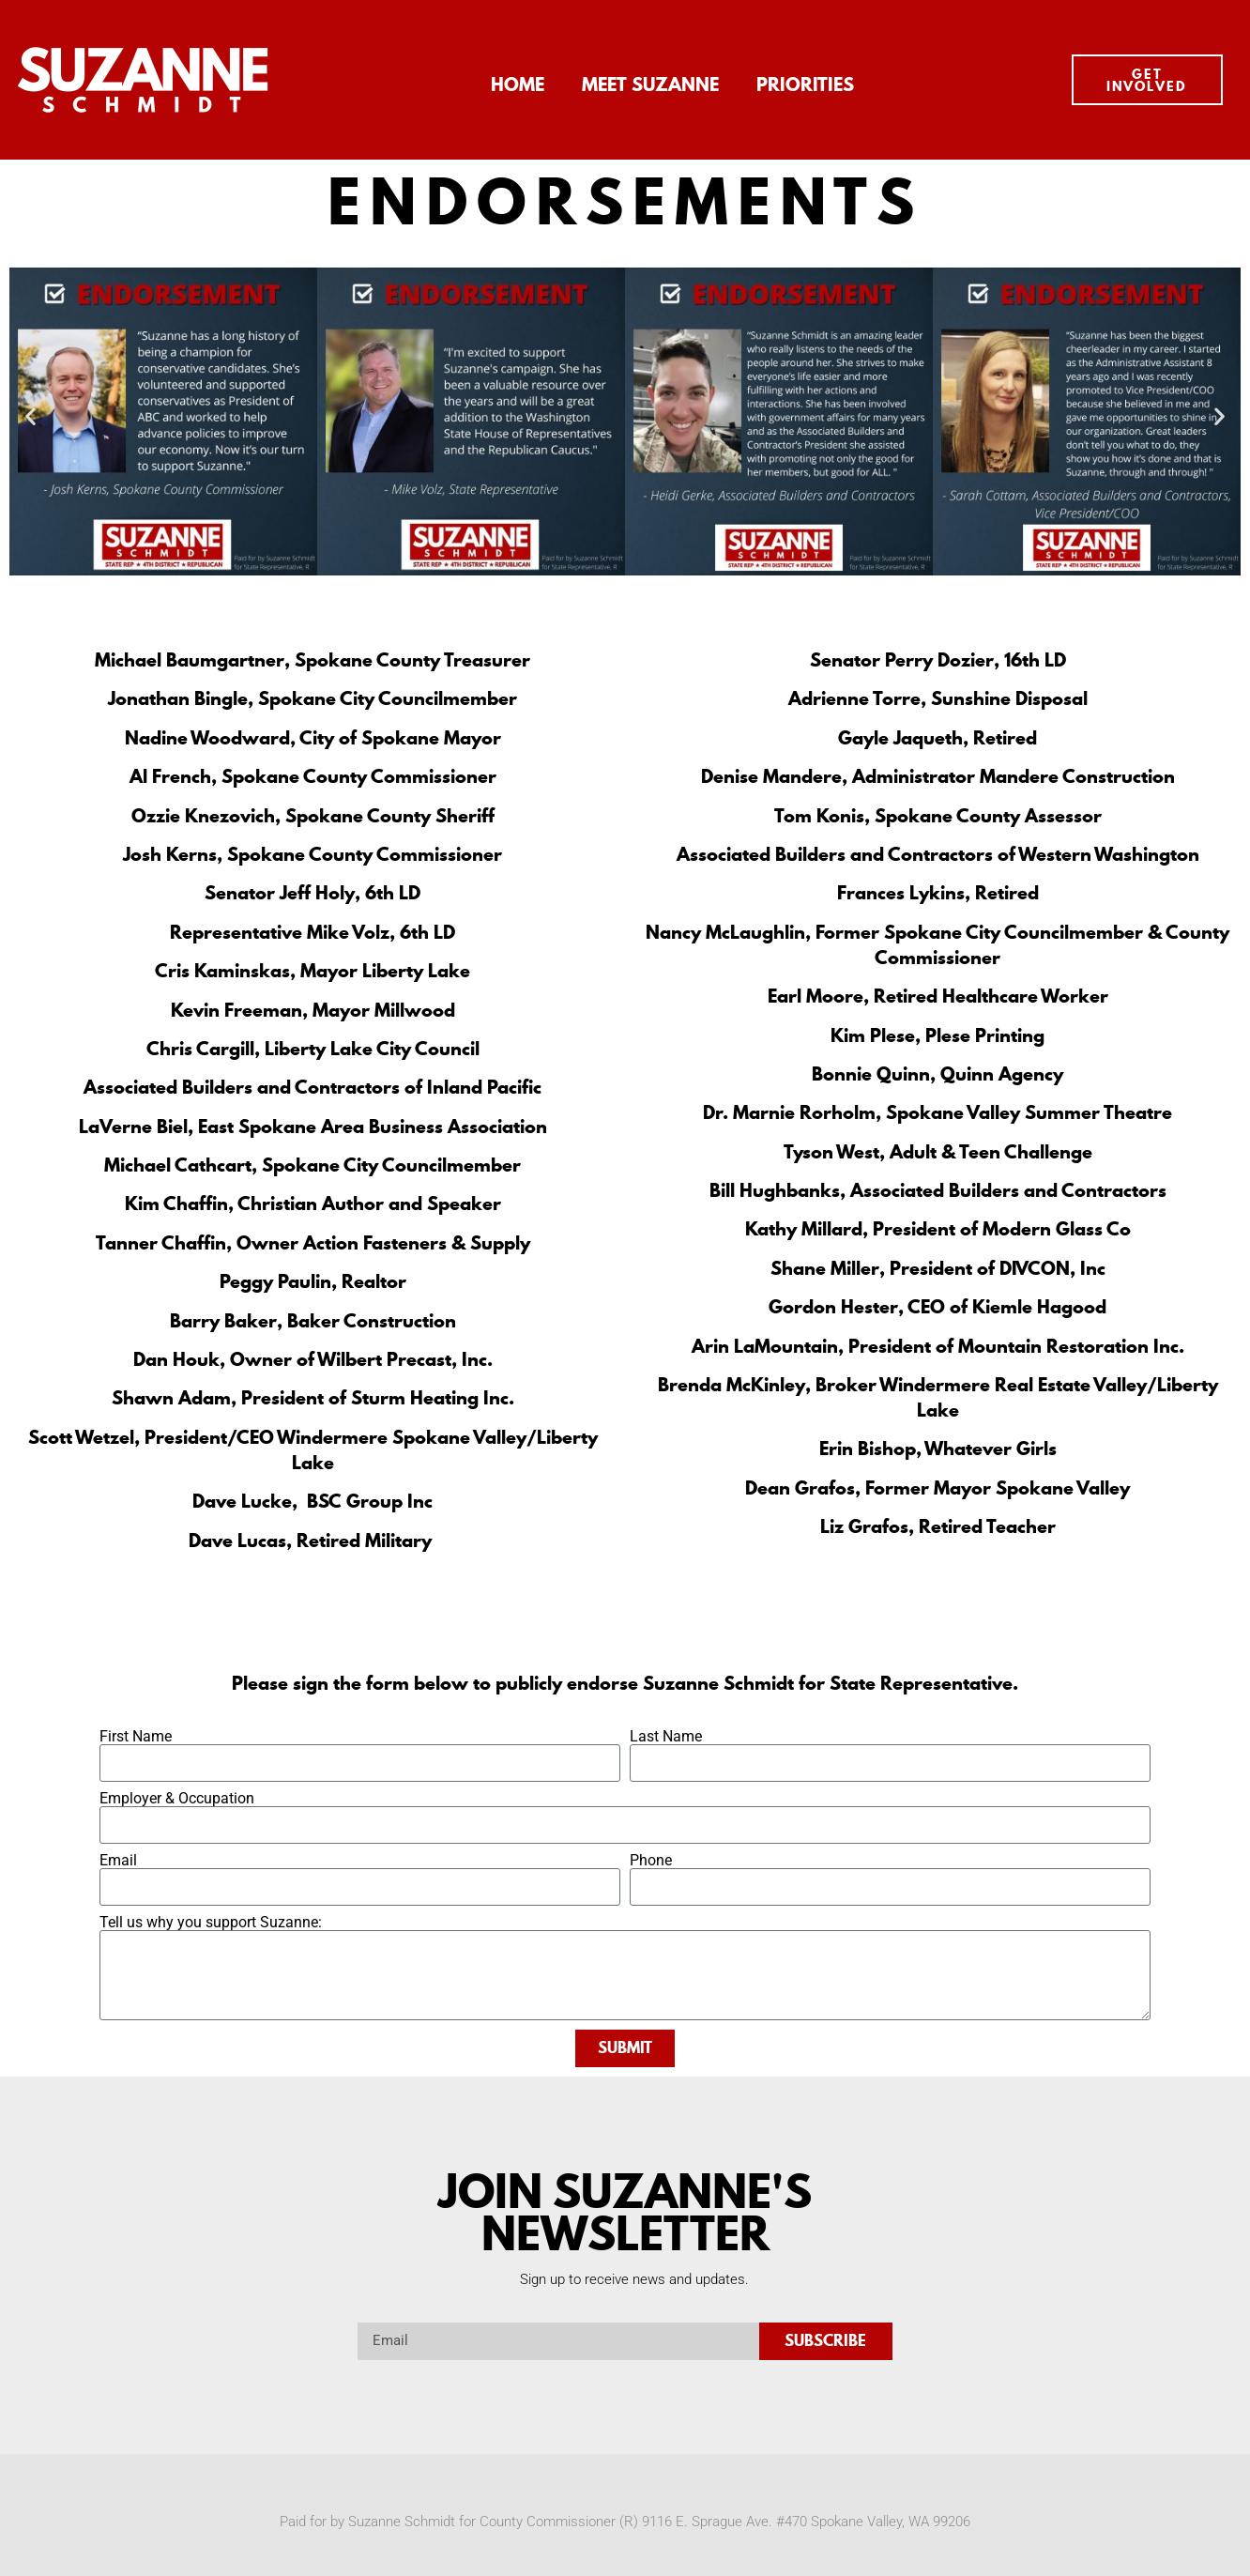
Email (118, 1860)
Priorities (805, 84)
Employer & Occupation (176, 1798)
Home (517, 84)
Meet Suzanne (650, 84)
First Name (135, 1736)
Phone (651, 1860)
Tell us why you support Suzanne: (210, 1922)
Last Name (666, 1736)
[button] (30, 415)
